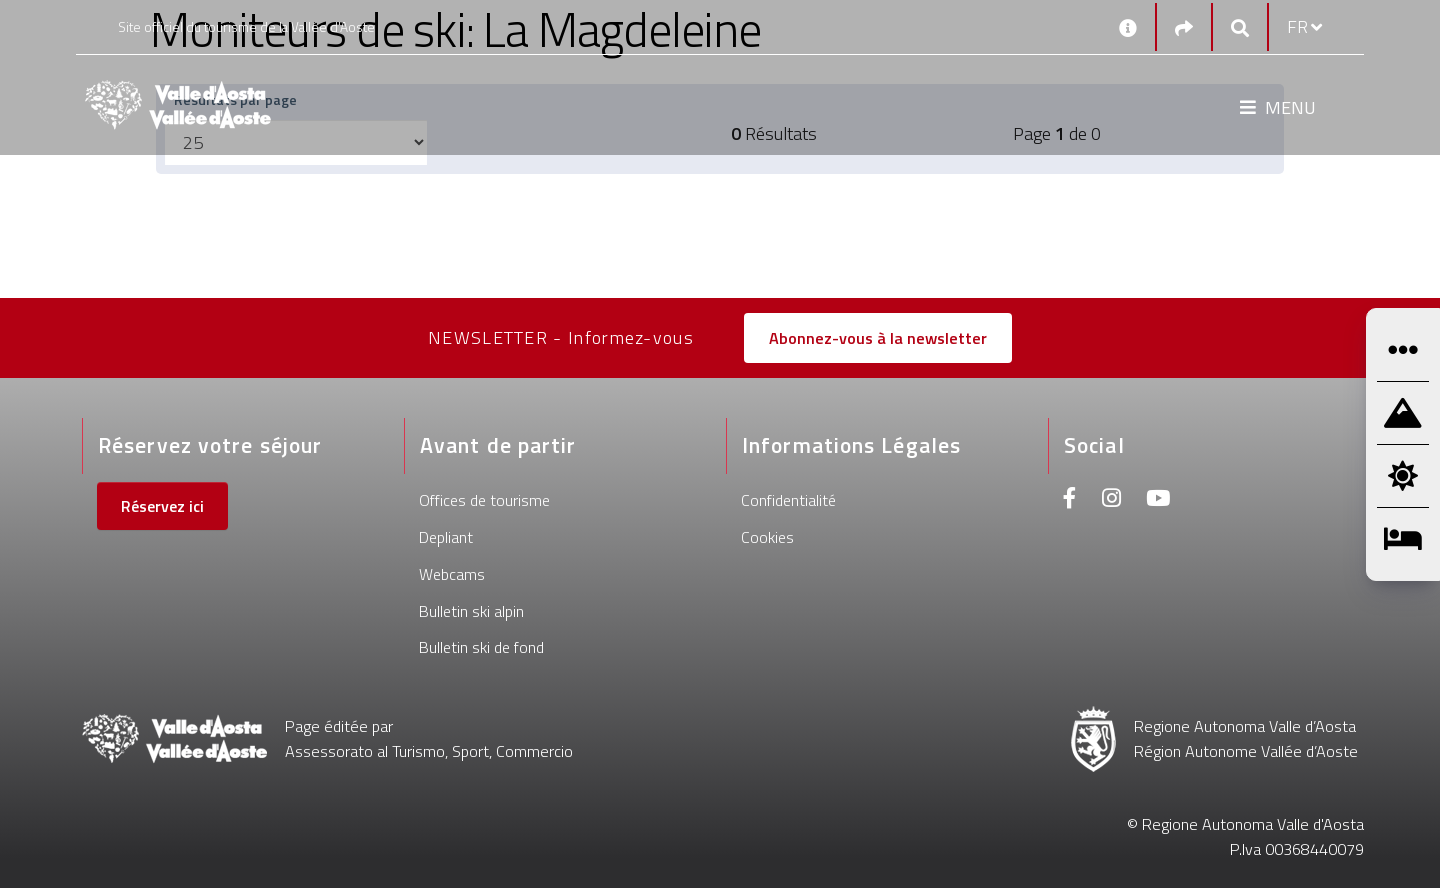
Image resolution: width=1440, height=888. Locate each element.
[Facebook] (1070, 500)
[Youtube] (1158, 500)
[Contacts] (1128, 27)
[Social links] (1184, 27)
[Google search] (1240, 27)
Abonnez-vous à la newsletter (878, 338)
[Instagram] (1111, 500)
